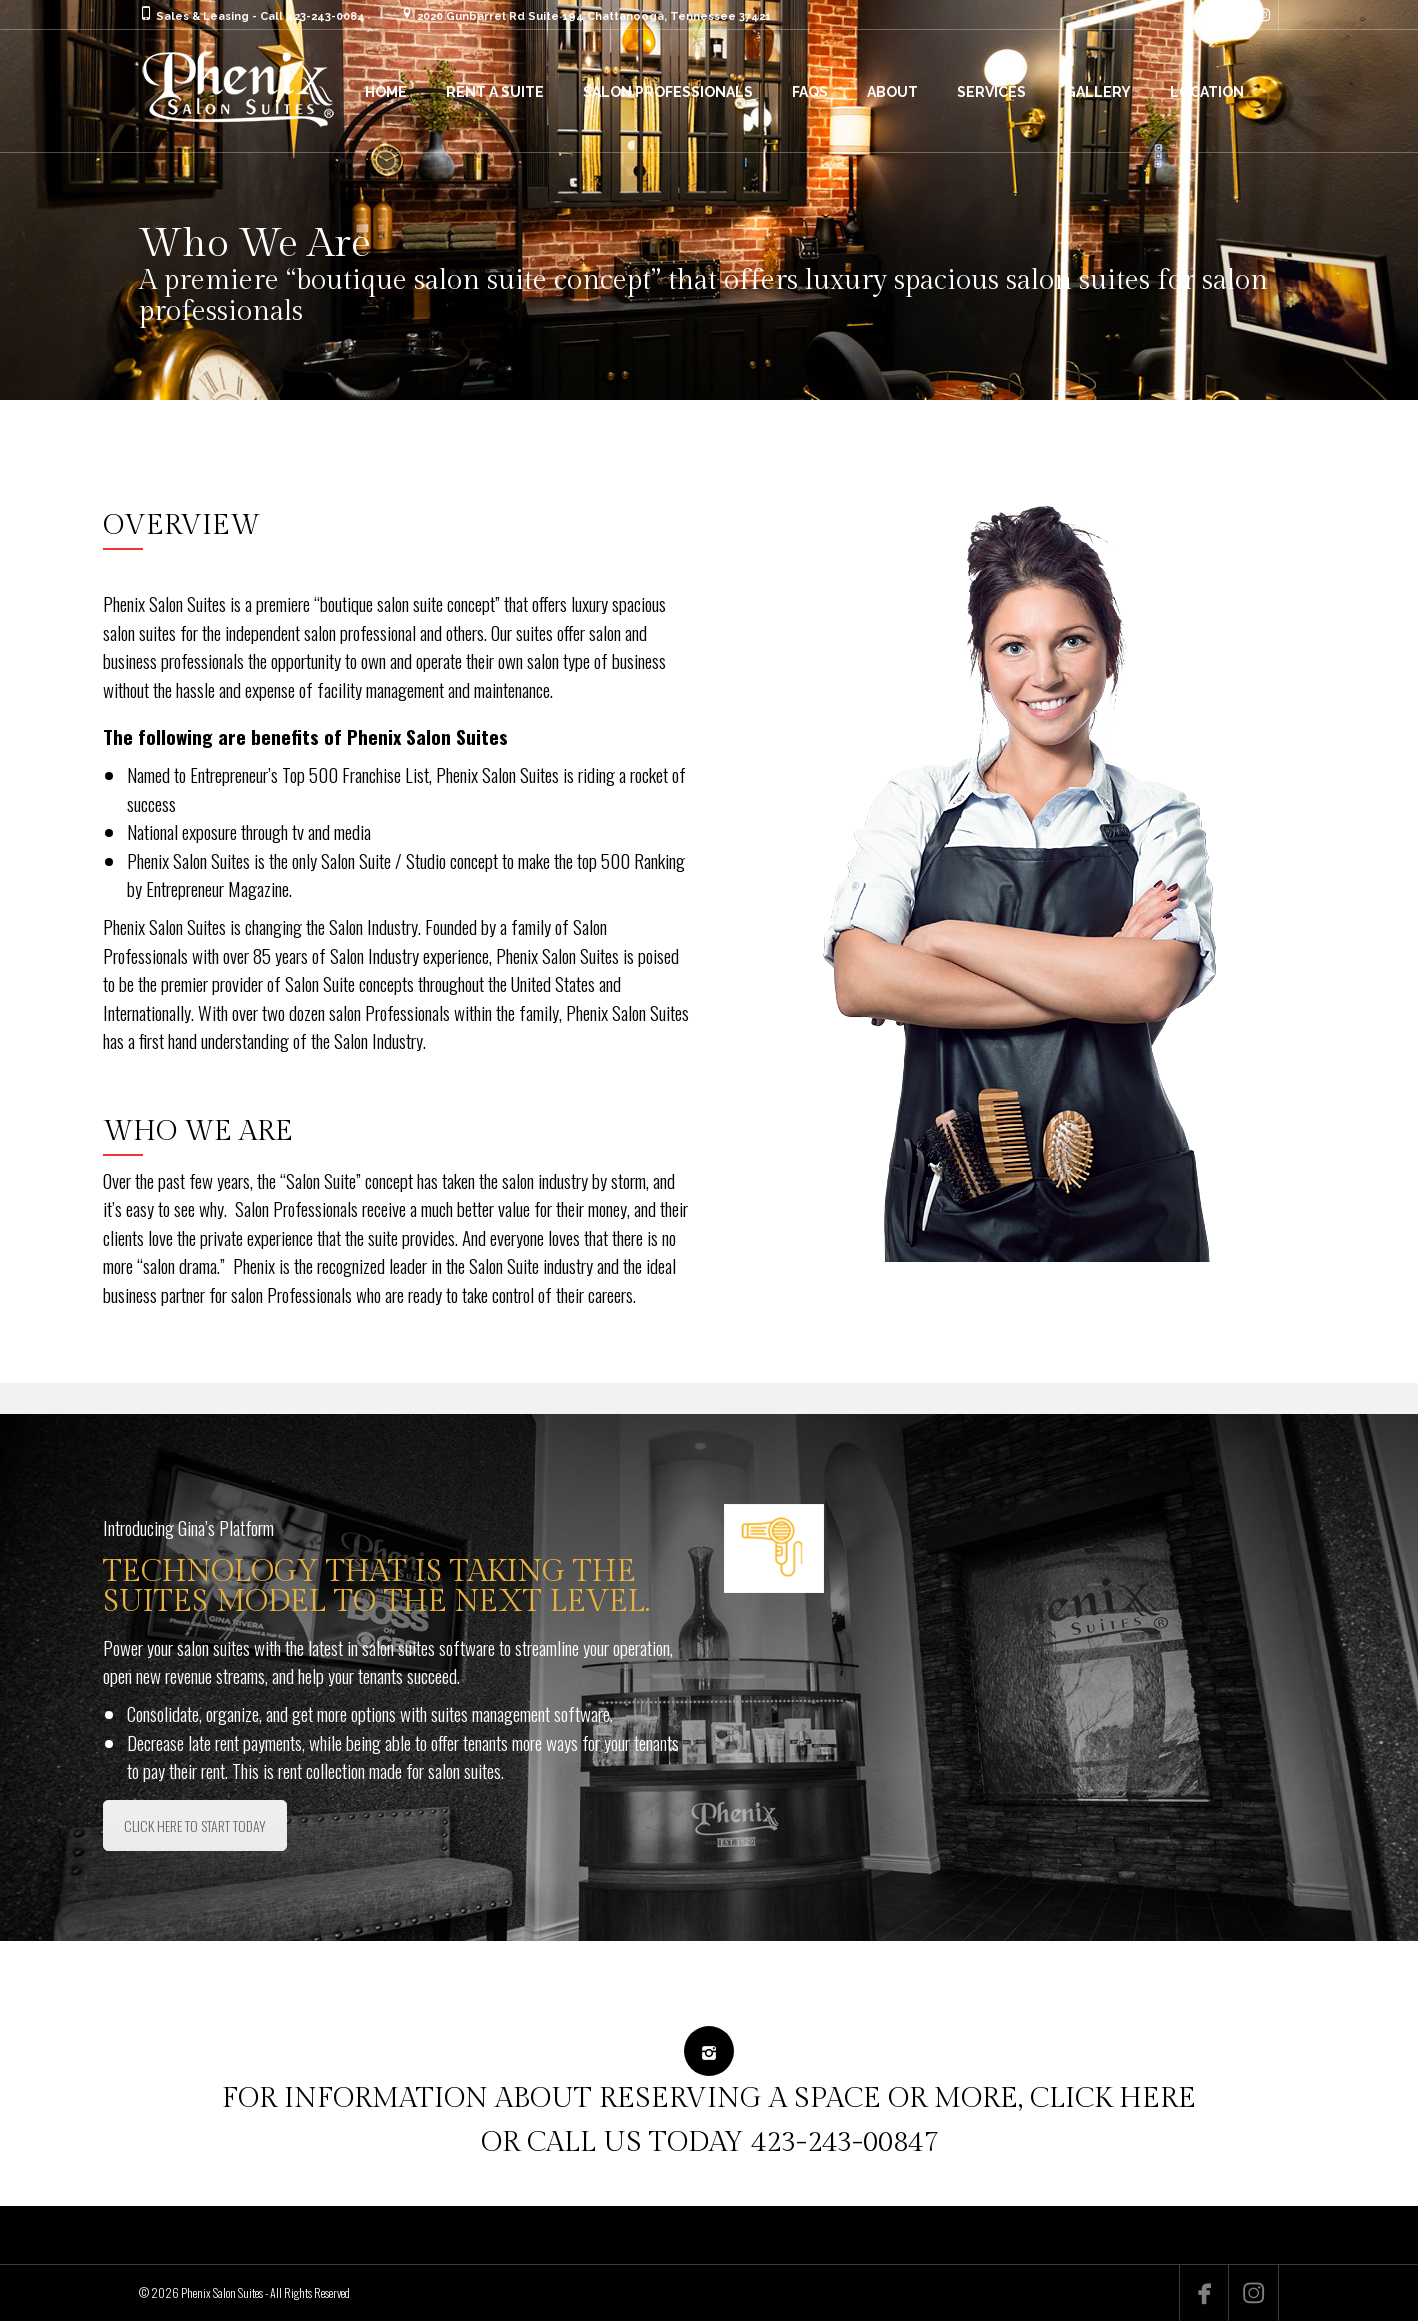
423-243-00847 (844, 2142)
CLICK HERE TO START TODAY (195, 1825)
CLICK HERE (1113, 2098)
